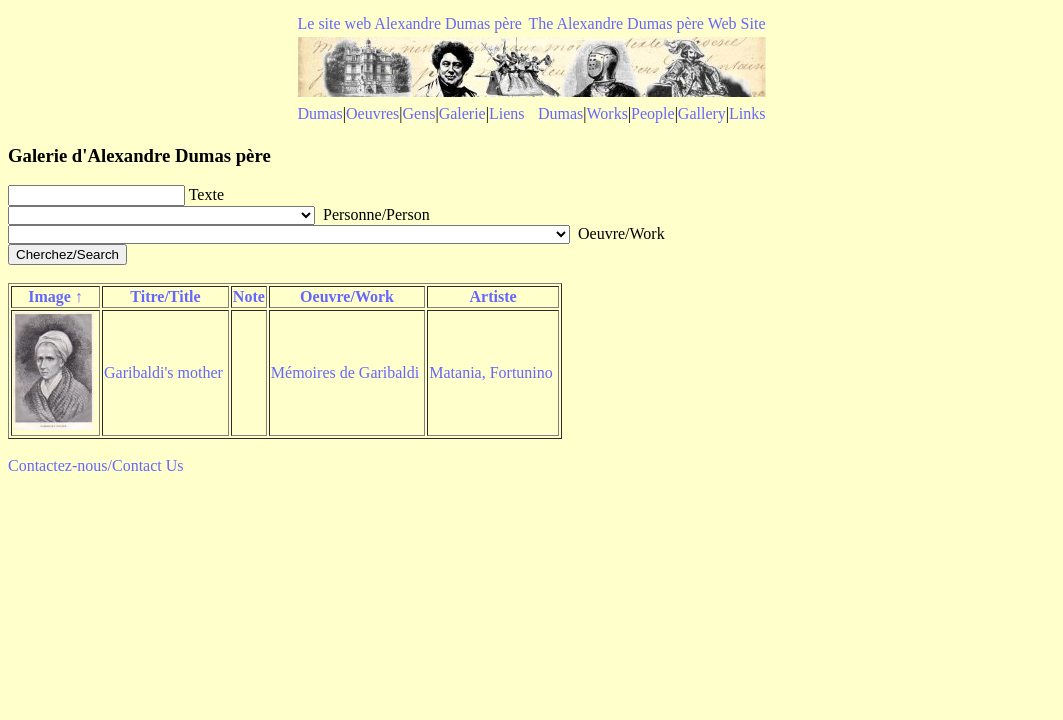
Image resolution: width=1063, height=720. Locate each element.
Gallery (702, 113)
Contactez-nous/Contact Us (96, 465)
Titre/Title (165, 296)
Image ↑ (55, 296)
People (653, 113)
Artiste (492, 296)
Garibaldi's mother (163, 372)
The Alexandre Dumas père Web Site (646, 23)
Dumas (320, 113)
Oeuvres (372, 113)
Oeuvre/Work (347, 296)
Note (249, 296)
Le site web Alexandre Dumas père (410, 23)
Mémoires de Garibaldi (345, 372)
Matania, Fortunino (491, 372)
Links (747, 113)
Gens (419, 113)
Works (607, 113)
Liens (507, 113)
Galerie (462, 113)
